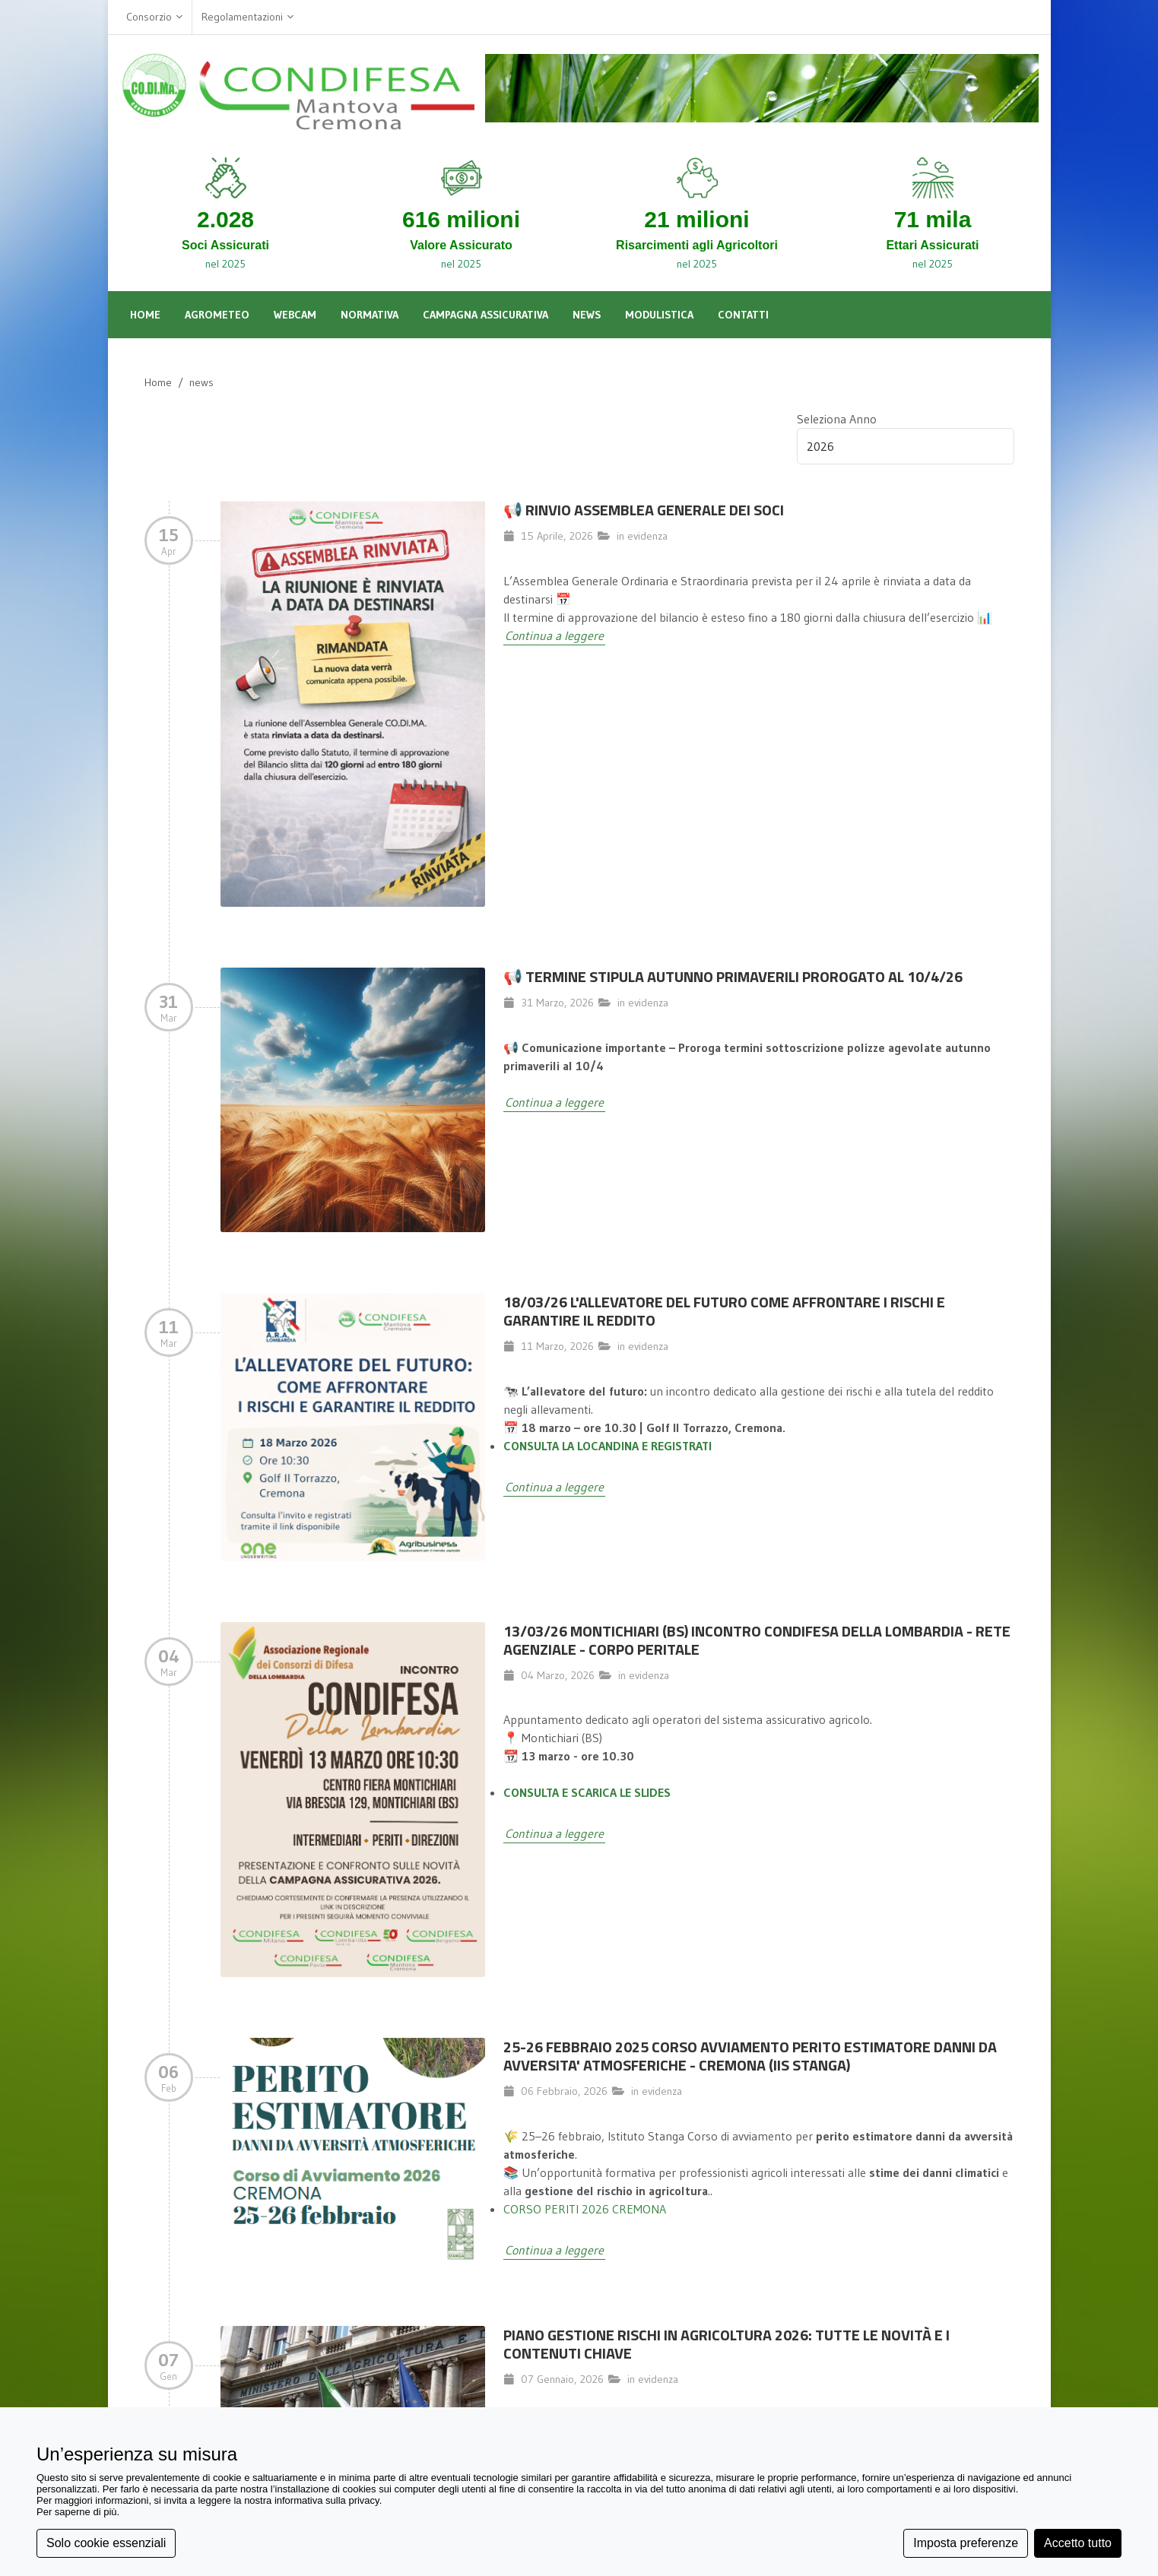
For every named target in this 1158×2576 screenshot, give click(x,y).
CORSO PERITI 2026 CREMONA (584, 2208)
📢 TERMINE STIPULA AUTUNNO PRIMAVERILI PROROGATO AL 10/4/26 (733, 976)
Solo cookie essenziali (106, 2542)
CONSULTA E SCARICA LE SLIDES (587, 1792)
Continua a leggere (554, 635)
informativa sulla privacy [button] (326, 2500)
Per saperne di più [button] (76, 2511)
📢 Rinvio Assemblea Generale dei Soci (643, 509)
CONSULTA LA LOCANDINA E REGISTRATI (607, 1445)
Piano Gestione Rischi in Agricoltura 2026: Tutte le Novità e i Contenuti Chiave (726, 2344)
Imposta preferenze (965, 2542)
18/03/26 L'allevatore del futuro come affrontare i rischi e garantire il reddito (724, 1311)
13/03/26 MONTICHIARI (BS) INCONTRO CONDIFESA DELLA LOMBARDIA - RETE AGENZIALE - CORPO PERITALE (756, 1640)
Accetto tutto (1078, 2542)
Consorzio (154, 17)
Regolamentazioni (247, 17)
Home (158, 382)
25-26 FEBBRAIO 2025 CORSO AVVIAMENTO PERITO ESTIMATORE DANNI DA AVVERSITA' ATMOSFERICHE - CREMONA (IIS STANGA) (750, 2056)
